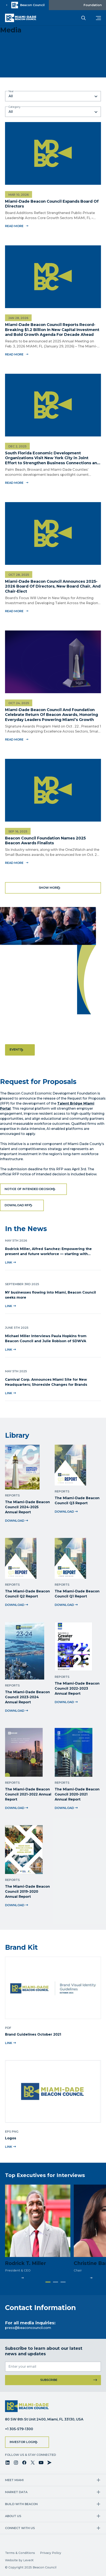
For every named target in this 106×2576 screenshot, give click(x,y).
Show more (49, 888)
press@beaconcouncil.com (28, 2328)
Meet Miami (14, 2480)
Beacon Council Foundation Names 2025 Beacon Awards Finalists (45, 840)
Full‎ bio (12, 2278)
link (8, 1262)
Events (16, 1049)
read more (14, 226)
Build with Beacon (21, 2504)
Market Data (16, 2492)
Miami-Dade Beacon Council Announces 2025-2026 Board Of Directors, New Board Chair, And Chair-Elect (53, 586)
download (14, 1521)
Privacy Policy (50, 2553)
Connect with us (20, 2528)
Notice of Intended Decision (29, 1189)
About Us (13, 2516)
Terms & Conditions (20, 2553)
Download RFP (18, 1205)
